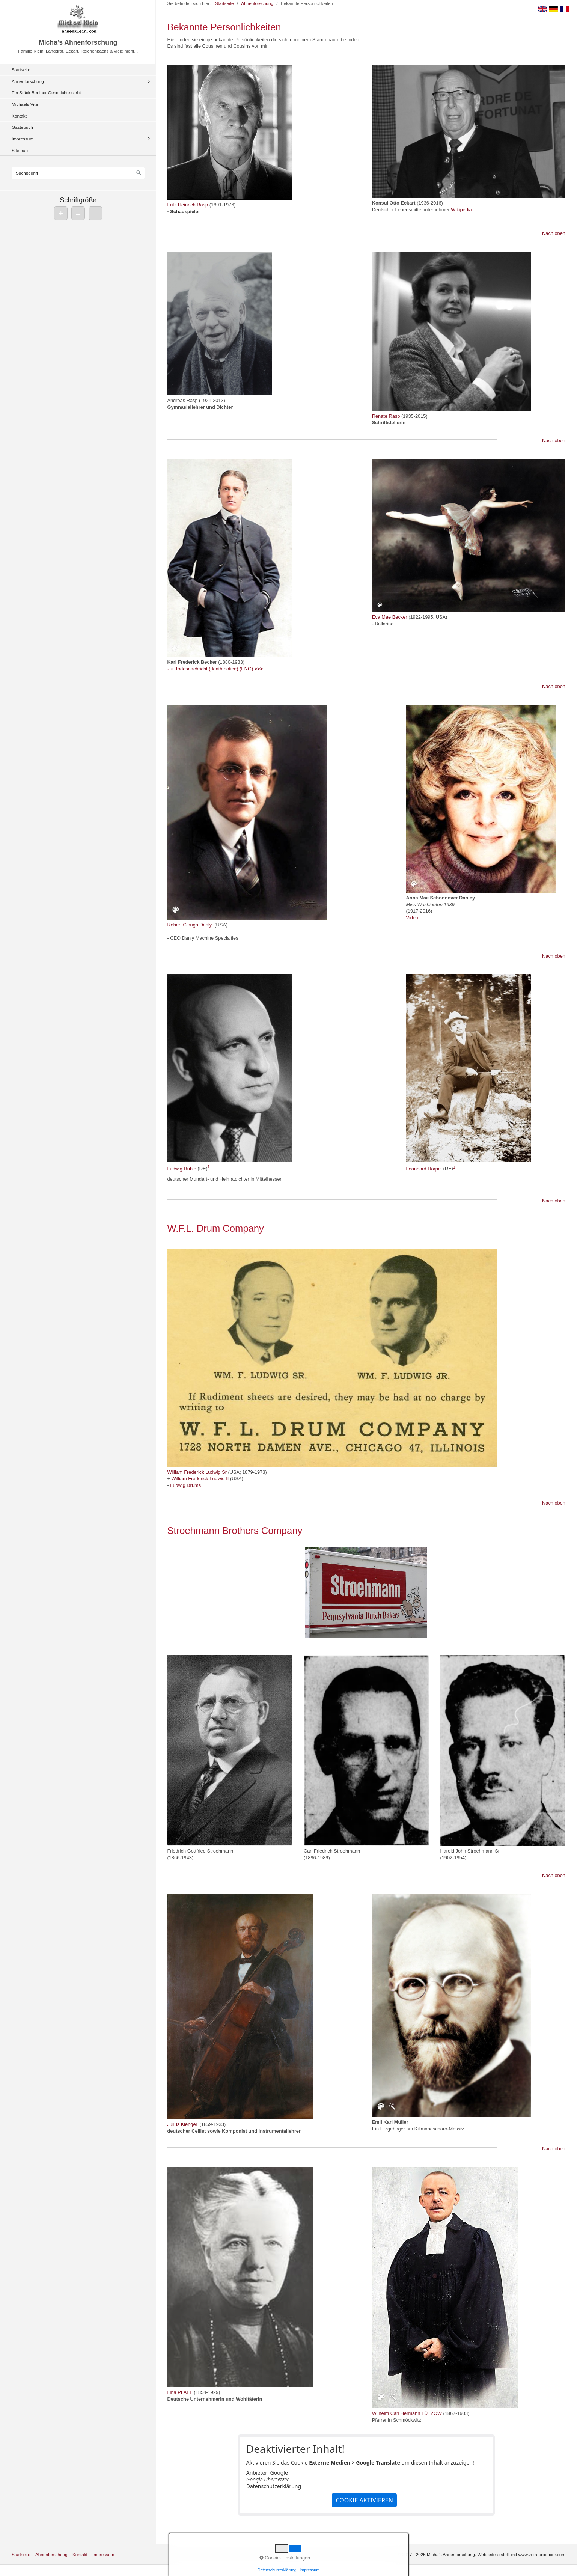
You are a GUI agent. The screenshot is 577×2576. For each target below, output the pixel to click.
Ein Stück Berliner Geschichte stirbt (46, 92)
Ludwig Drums (185, 1485)
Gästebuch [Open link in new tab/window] (22, 127)
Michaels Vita (25, 104)
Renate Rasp (386, 416)
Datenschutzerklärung (273, 2486)
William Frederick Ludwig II (200, 1478)
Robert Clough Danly (189, 925)
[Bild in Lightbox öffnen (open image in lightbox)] (229, 132)
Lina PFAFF (180, 2392)
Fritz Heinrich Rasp (187, 205)
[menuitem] (80, 69)
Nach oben (553, 233)
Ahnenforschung (28, 81)
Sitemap (20, 150)
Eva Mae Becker (389, 617)
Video (412, 917)
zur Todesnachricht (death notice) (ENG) (215, 669)
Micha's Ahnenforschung (78, 42)
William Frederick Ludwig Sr (197, 1472)
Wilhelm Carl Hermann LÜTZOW (407, 2413)
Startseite (21, 69)
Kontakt (19, 115)
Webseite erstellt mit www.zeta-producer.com (521, 2554)
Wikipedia (461, 209)
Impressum (22, 138)
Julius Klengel (182, 2124)
